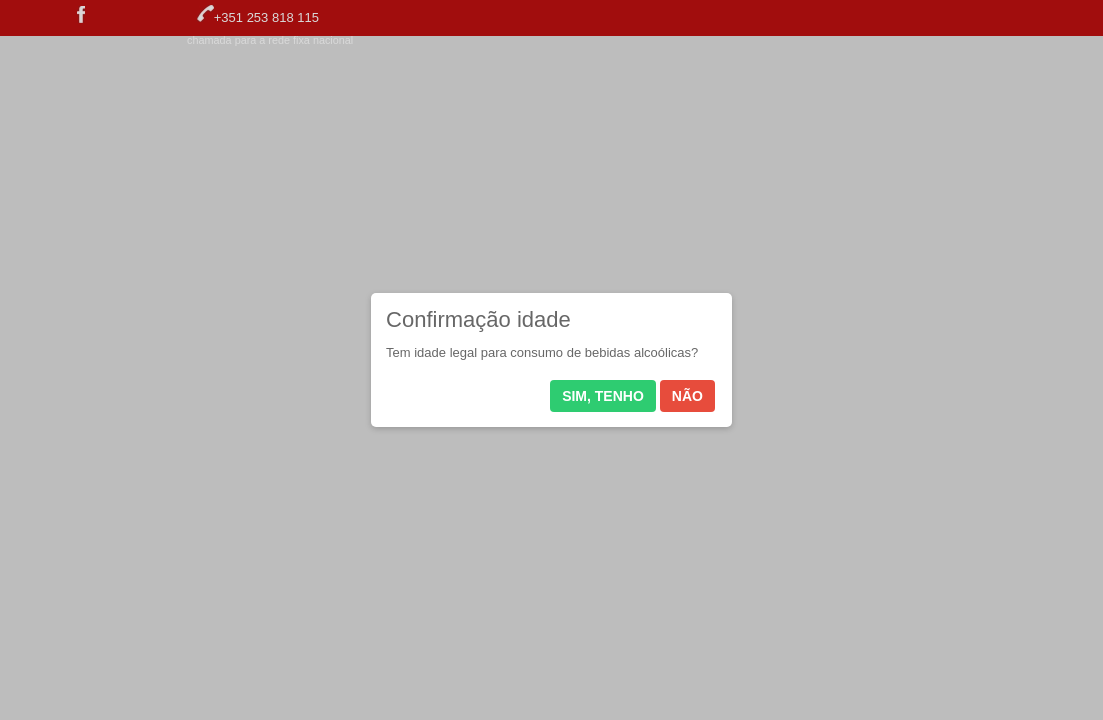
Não (687, 396)
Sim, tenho (603, 396)
